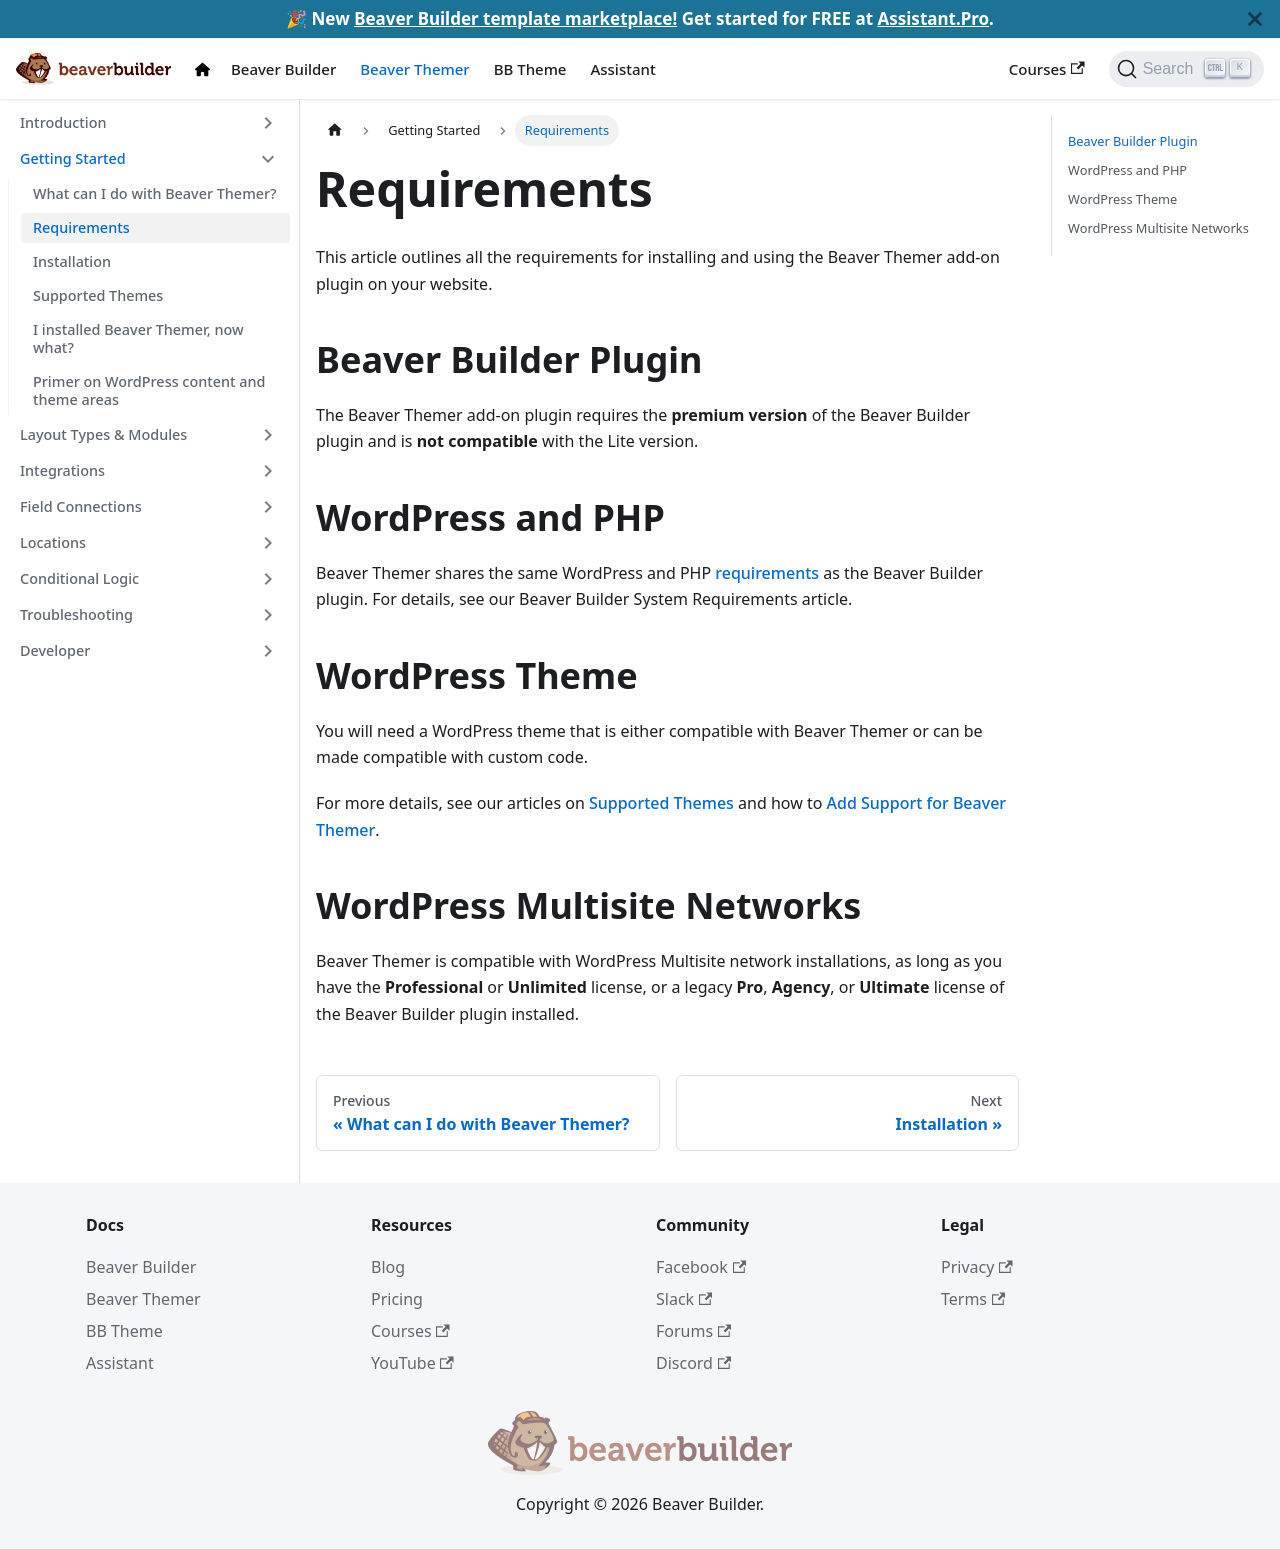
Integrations (62, 470)
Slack (684, 1299)
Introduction (63, 122)
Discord (693, 1363)
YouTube (412, 1363)
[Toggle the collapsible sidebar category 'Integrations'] (268, 471)
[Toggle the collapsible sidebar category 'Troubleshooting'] (268, 615)
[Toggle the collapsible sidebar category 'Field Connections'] (268, 507)
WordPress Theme (1122, 199)
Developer (55, 650)
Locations (53, 542)
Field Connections (81, 506)
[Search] (1186, 69)
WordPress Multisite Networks (1158, 228)
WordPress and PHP (1127, 170)
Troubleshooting (76, 614)
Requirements (81, 227)
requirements (767, 573)
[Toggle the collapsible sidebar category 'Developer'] (268, 651)
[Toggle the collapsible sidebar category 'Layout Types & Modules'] (268, 435)
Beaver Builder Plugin (1133, 141)
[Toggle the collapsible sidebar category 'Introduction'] (268, 123)
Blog (388, 1267)
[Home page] (335, 130)
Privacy (977, 1267)
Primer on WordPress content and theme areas (149, 390)
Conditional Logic (79, 578)
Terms (973, 1299)
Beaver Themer (414, 69)
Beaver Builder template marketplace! (515, 18)
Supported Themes (98, 295)
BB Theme (530, 69)
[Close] (1255, 19)
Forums (693, 1331)
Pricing (397, 1299)
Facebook (701, 1267)
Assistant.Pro (933, 18)
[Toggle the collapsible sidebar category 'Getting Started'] (268, 159)
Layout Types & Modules (103, 434)
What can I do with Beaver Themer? (155, 193)
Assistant (622, 69)
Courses (1047, 69)
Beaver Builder (283, 69)
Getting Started (73, 158)
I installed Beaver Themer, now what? (138, 338)
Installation (72, 261)
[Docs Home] (207, 69)
